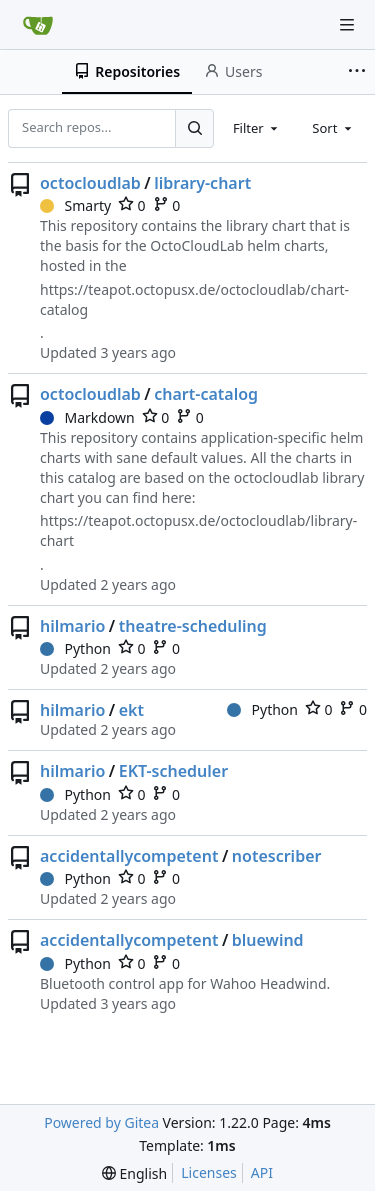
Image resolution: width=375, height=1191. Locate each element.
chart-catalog (206, 394)
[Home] (38, 25)
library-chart (202, 183)
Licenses (209, 1172)
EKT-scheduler (173, 771)
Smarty (75, 205)
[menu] (134, 1173)
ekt (131, 710)
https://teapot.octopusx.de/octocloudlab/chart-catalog (194, 299)
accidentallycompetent (129, 856)
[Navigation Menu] (347, 25)
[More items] (359, 72)
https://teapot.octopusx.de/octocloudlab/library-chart (198, 530)
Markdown (87, 417)
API (262, 1172)
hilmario (72, 626)
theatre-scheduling (193, 626)
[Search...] (194, 128)
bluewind (268, 940)
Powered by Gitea (101, 1122)
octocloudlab (90, 183)
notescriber (277, 856)
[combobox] (257, 128)
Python (75, 648)
